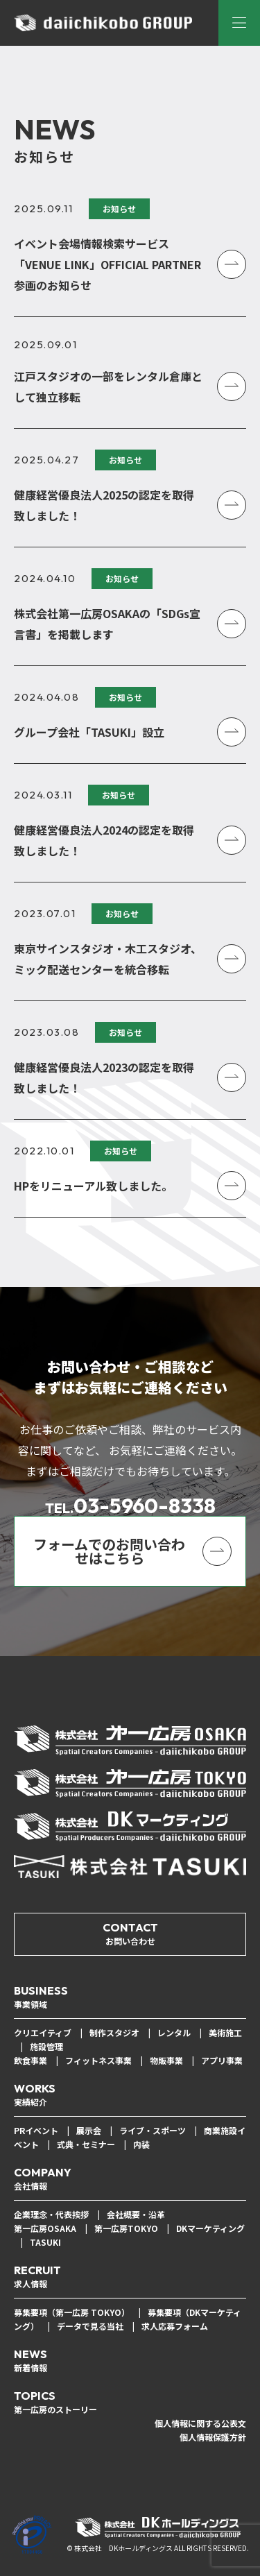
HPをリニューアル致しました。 (93, 1185)
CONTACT (130, 1934)
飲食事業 (30, 2060)
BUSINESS (41, 1997)
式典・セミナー (86, 2144)
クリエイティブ (42, 2032)
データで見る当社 (90, 2326)
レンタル (174, 2032)
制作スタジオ (114, 2032)
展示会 (88, 2130)
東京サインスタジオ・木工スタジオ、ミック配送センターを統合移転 (108, 959)
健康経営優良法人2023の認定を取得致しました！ (104, 1077)
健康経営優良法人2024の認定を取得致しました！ (104, 840)
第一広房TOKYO (126, 2228)
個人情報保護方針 (213, 2437)
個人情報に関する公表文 (200, 2423)
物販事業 (166, 2060)
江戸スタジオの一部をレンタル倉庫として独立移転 (108, 386)
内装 (141, 2144)
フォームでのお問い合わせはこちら (109, 1551)
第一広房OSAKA (45, 2228)
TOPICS (55, 2402)
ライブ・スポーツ (152, 2130)
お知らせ (119, 208)
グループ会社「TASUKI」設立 (89, 732)
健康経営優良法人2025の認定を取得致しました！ (104, 505)
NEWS (30, 2361)
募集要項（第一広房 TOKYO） (72, 2312)
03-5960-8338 (130, 1505)
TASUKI (45, 2242)
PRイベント (36, 2130)
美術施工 (225, 2032)
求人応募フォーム (174, 2326)
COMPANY (42, 2179)
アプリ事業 (222, 2060)
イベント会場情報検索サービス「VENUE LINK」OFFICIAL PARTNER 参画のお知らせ (107, 264)
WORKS (34, 2095)
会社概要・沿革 (136, 2214)
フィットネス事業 (98, 2060)
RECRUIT (37, 2277)
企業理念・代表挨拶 (51, 2214)
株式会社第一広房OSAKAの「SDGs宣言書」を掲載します (107, 623)
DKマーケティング (210, 2228)
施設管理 (46, 2046)
